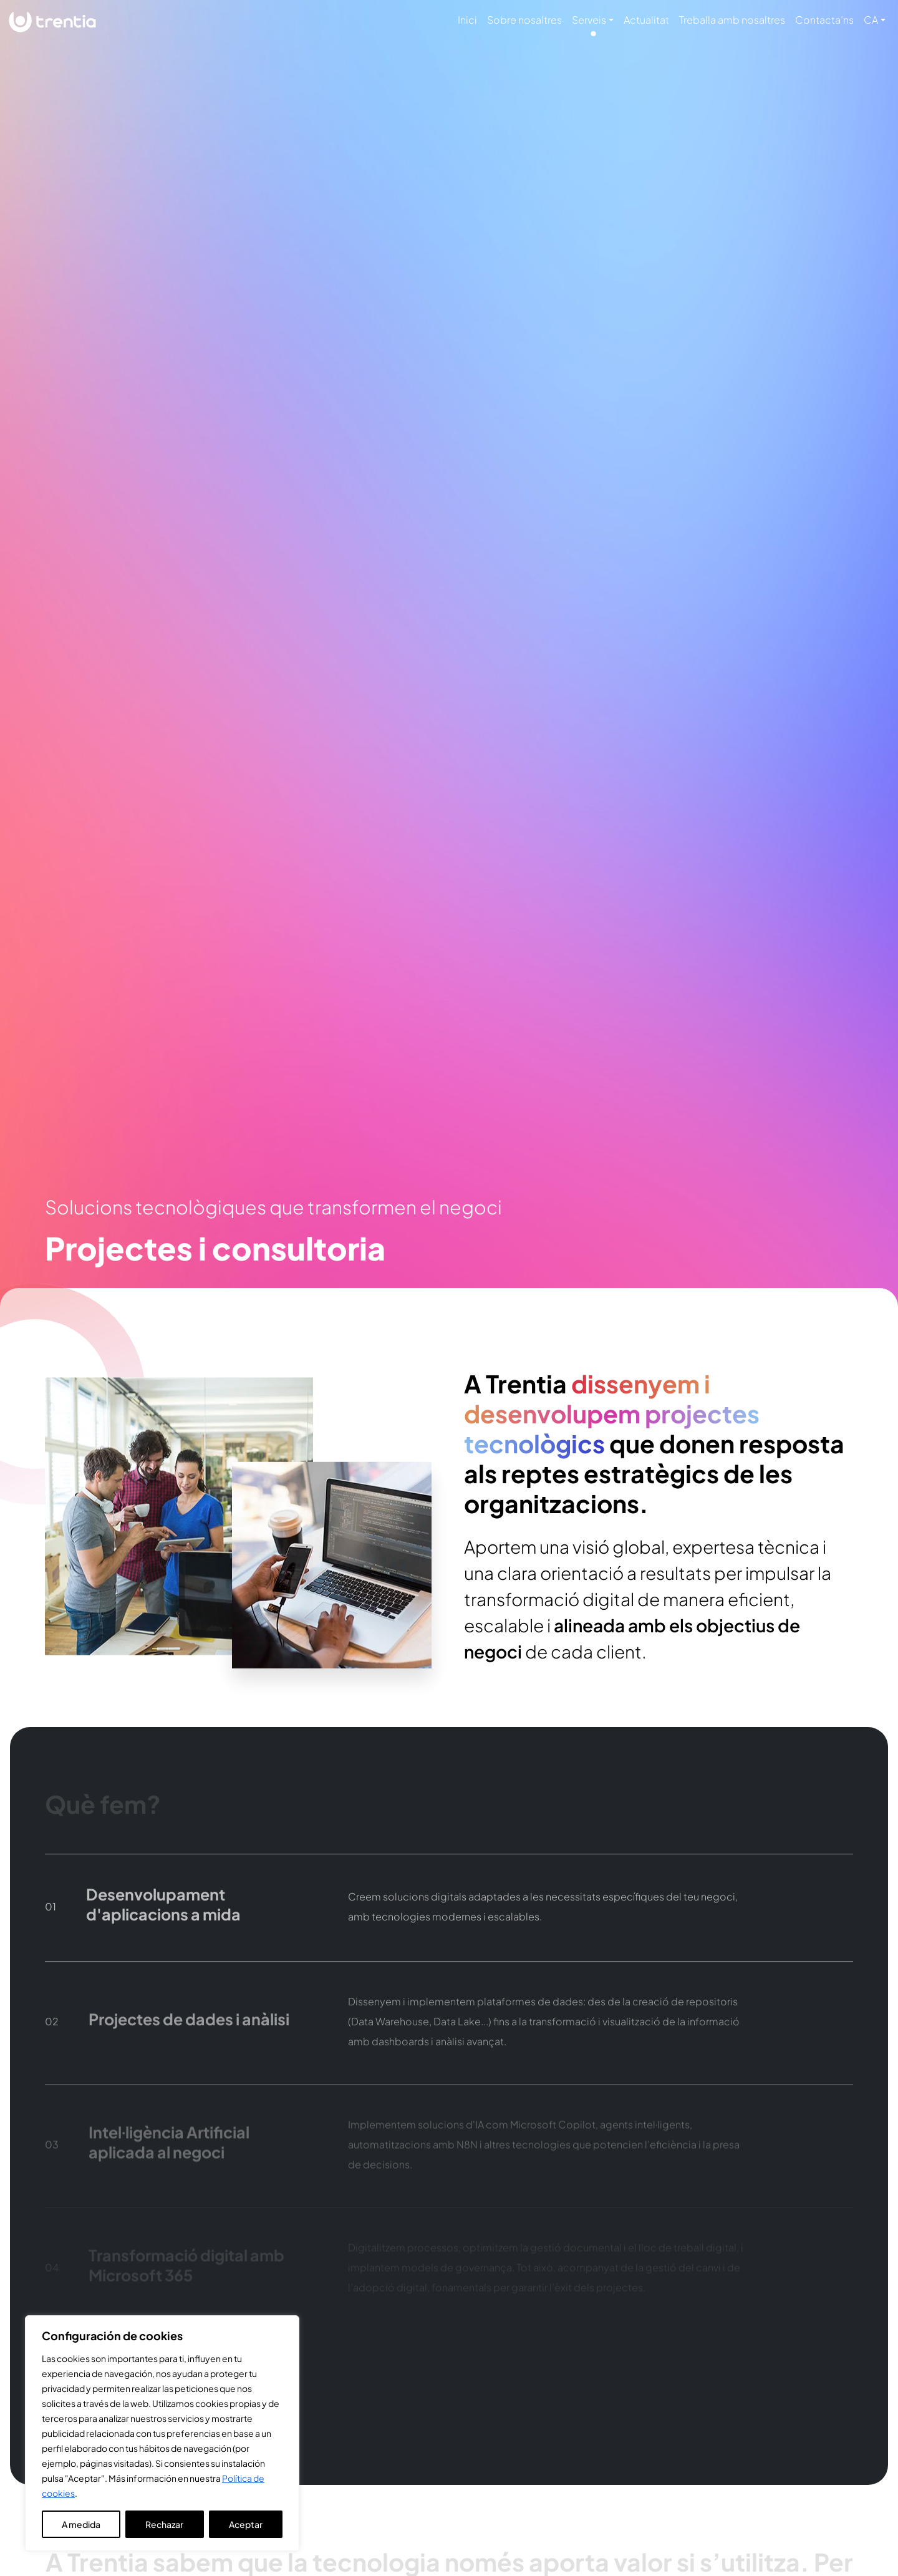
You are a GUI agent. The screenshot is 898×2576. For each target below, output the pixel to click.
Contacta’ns (824, 19)
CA (871, 19)
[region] (162, 2433)
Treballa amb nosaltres (732, 19)
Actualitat (646, 19)
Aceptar (246, 2524)
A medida (81, 2524)
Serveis (589, 19)
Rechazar (164, 2524)
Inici (467, 19)
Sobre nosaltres (524, 19)
